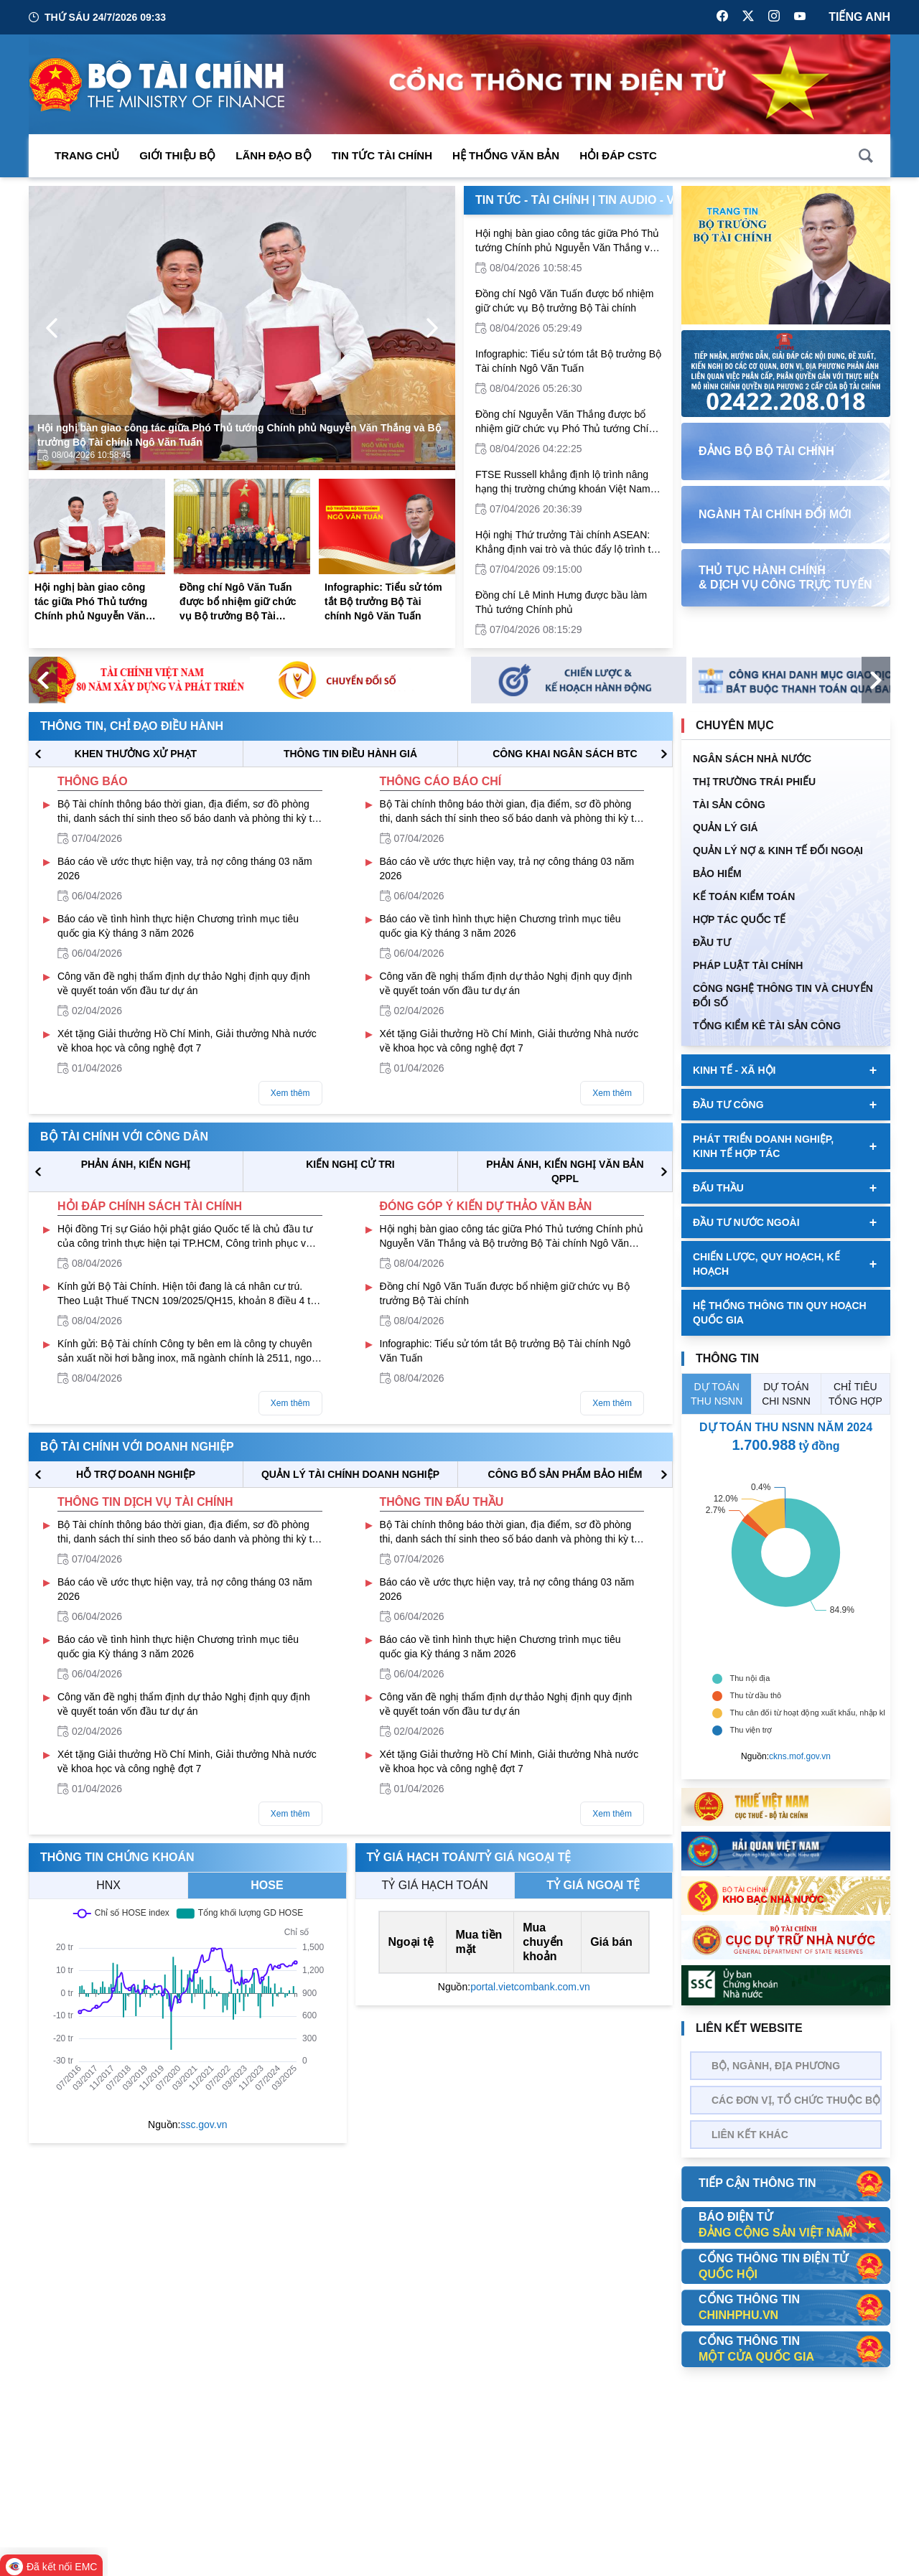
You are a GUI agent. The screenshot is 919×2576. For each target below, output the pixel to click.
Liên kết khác (750, 2134)
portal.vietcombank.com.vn (530, 1986)
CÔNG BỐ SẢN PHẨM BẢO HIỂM (565, 1474)
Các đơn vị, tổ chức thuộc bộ (796, 2100)
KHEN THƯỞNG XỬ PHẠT (136, 753)
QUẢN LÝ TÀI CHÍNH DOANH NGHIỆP (350, 1474)
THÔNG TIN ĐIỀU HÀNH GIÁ (350, 753)
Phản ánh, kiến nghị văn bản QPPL (564, 1171)
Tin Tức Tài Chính (382, 155)
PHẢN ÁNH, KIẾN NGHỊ (136, 1164)
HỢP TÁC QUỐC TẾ (739, 919)
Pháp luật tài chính (748, 965)
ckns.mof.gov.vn (800, 1756)
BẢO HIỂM (717, 873)
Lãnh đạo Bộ (273, 155)
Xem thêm (290, 1093)
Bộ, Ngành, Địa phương (776, 2065)
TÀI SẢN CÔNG (729, 804)
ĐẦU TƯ (712, 942)
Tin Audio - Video (650, 200)
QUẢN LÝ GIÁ (725, 827)
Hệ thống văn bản (505, 155)
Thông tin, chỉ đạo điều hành (131, 726)
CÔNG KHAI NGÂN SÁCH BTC (565, 753)
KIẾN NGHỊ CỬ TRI (350, 1164)
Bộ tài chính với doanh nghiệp (137, 1447)
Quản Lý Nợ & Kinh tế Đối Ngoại (778, 850)
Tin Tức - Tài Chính (532, 200)
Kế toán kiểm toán (744, 896)
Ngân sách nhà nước (752, 758)
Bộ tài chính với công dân (124, 1136)
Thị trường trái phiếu (754, 781)
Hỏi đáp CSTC (618, 155)
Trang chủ (87, 155)
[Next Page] (432, 328)
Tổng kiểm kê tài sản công (767, 1025)
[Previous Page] (51, 328)
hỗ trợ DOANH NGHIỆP (135, 1474)
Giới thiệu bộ (177, 155)
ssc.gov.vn (203, 2124)
